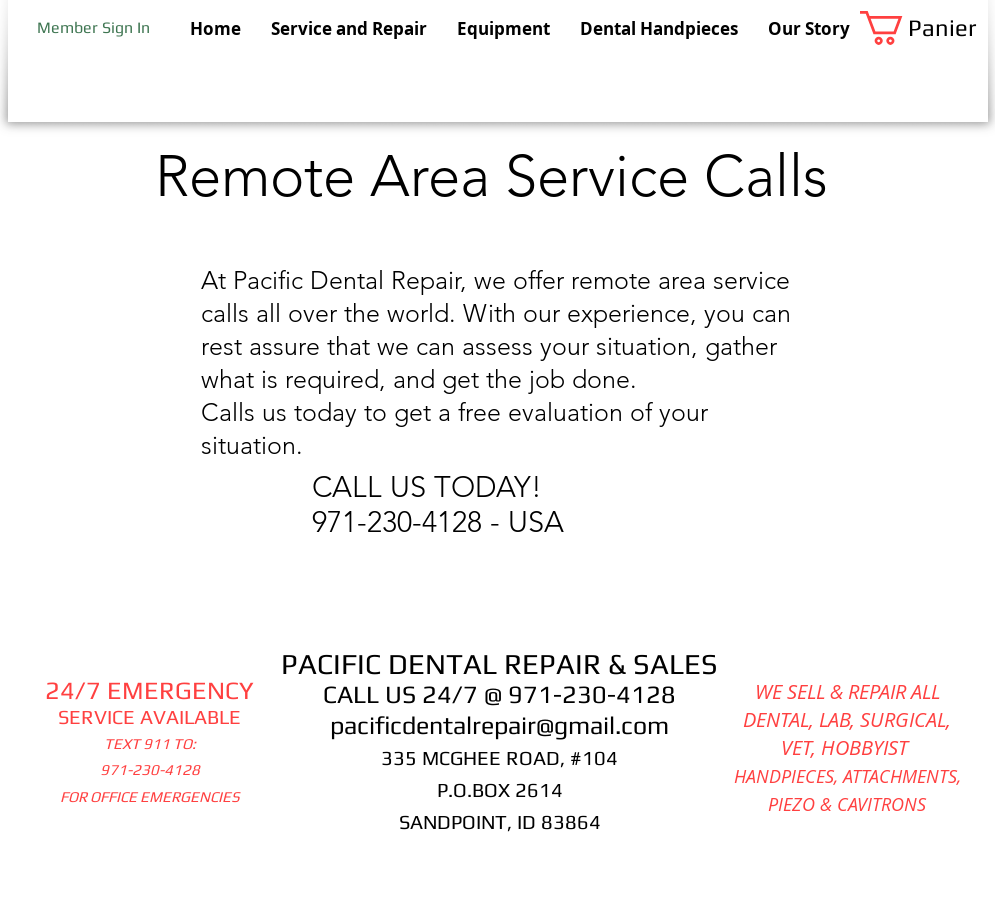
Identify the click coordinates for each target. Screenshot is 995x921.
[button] (924, 28)
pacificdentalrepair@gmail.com (499, 725)
